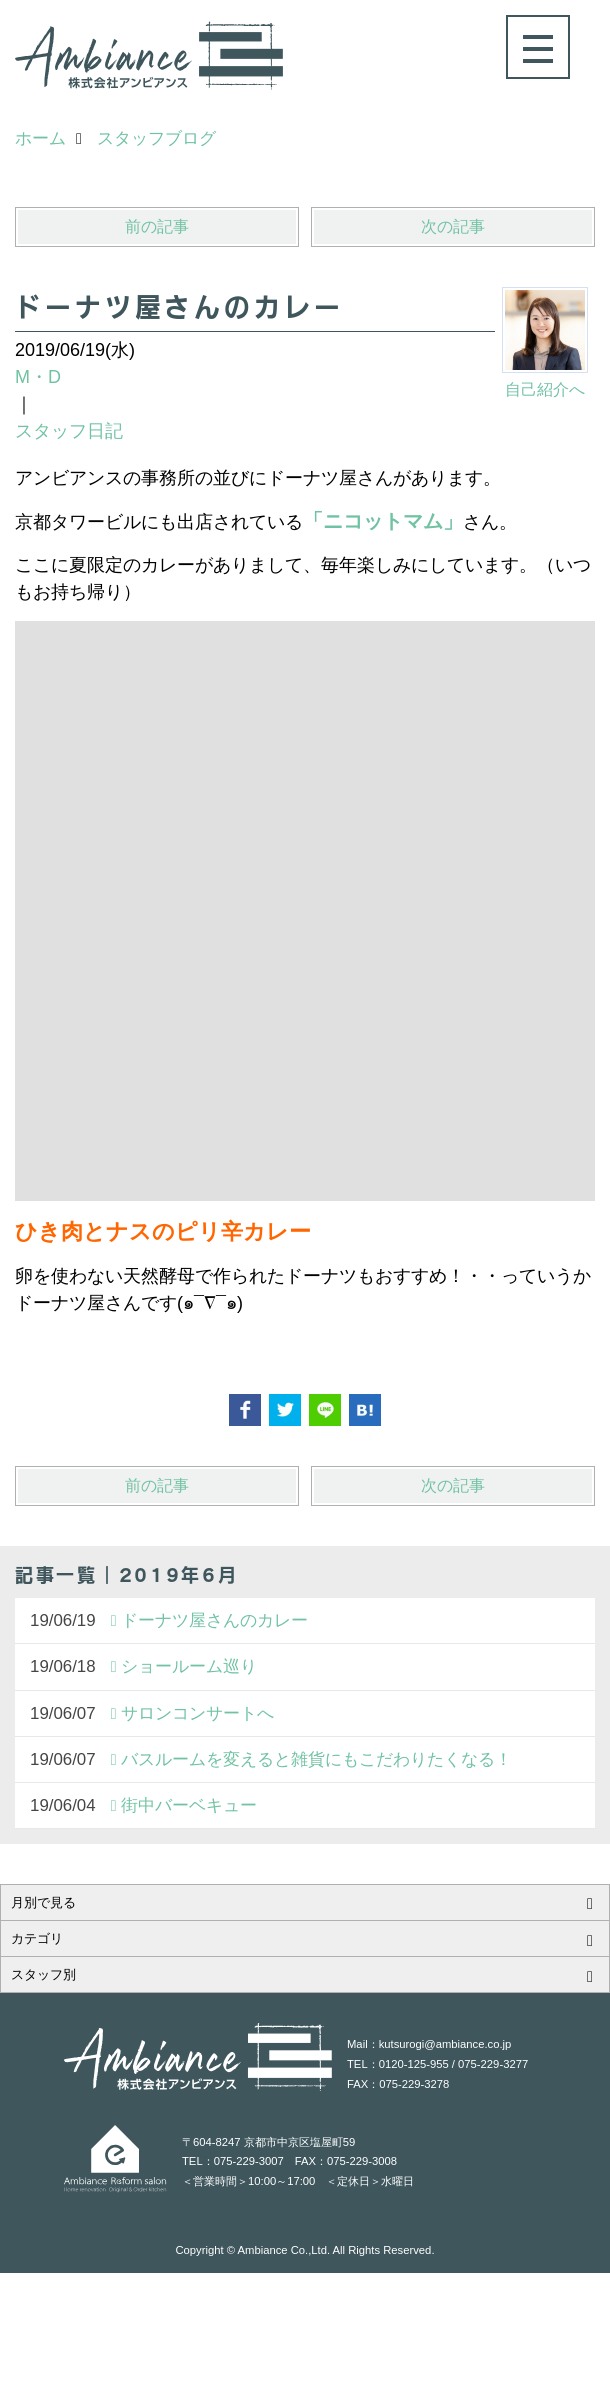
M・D (38, 377)
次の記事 (453, 226)
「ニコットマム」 (383, 521)
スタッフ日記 (69, 431)
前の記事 (157, 226)
